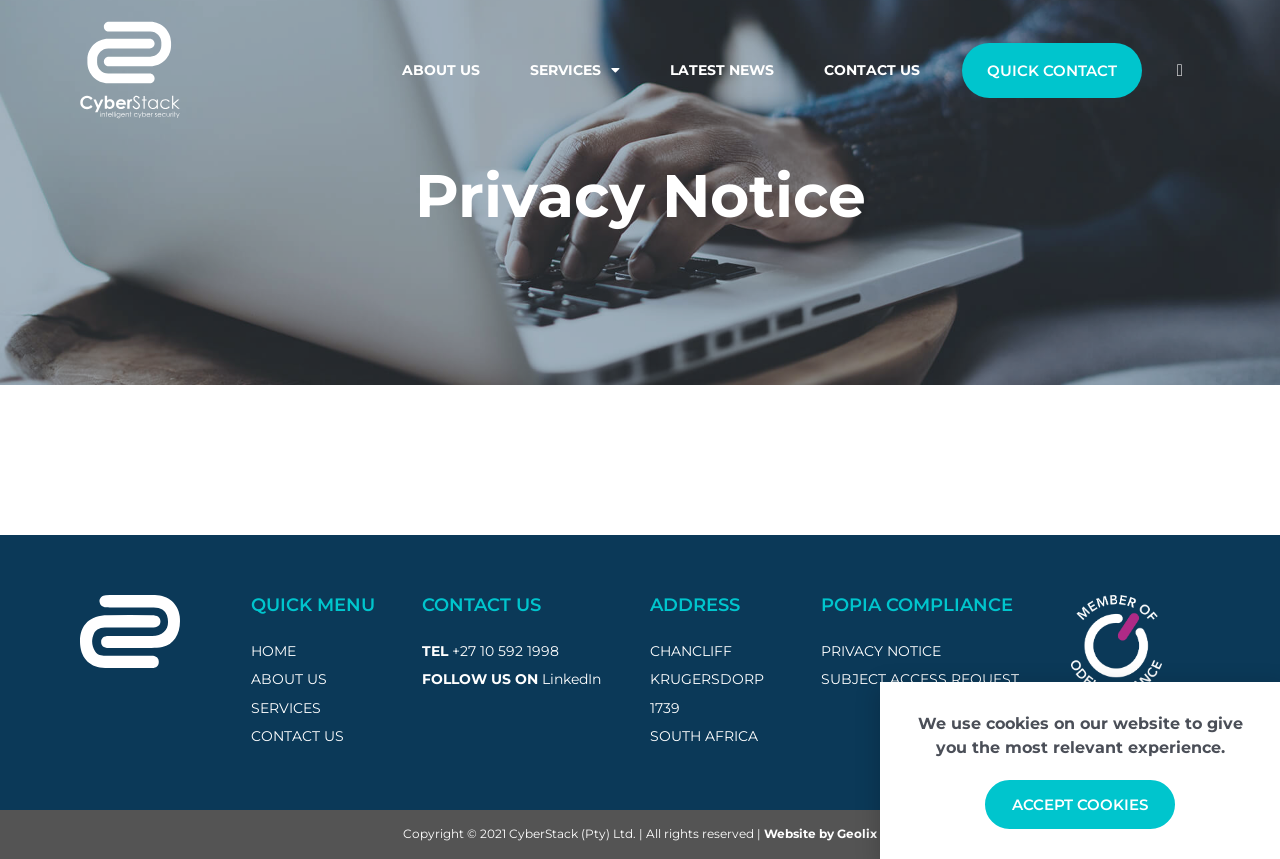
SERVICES (286, 708)
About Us (441, 70)
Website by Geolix (820, 833)
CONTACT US (297, 736)
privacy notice (881, 651)
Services (575, 70)
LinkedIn (571, 679)
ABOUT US (289, 679)
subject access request (920, 679)
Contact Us (872, 70)
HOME (273, 651)
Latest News (722, 70)
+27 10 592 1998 (505, 651)
